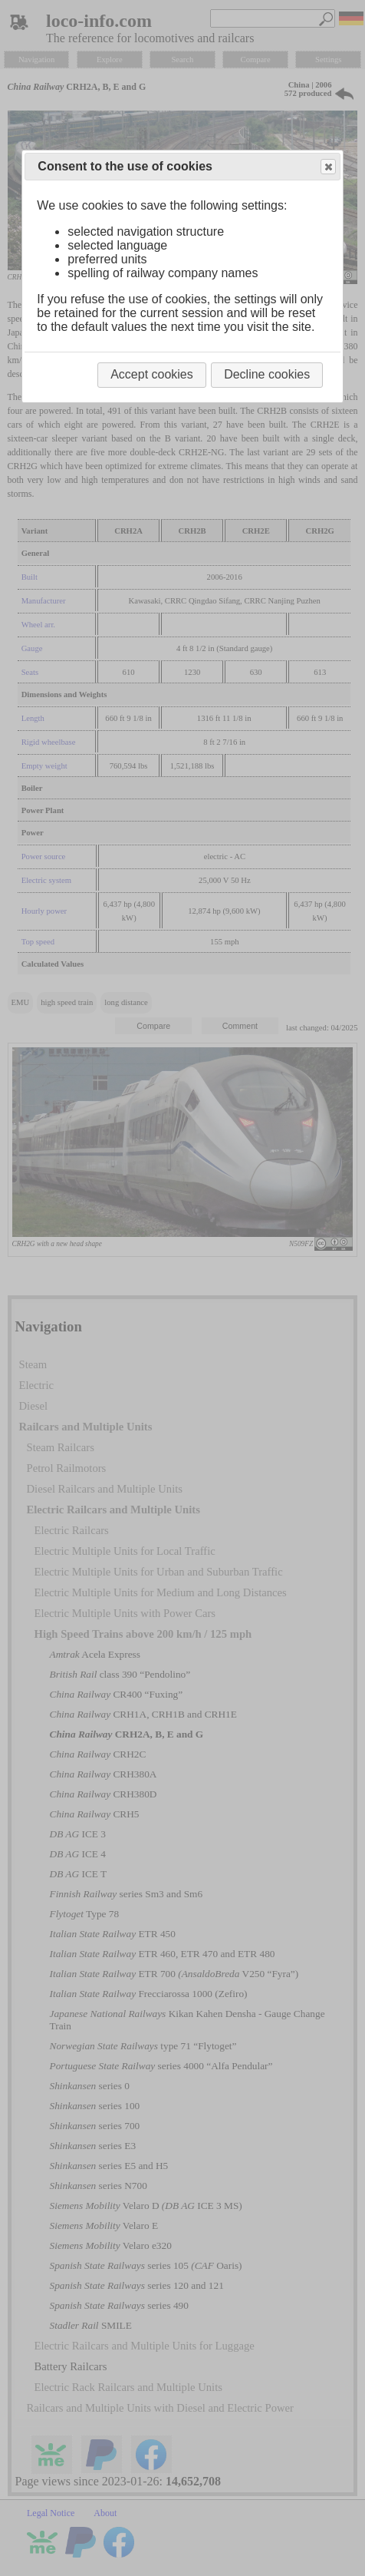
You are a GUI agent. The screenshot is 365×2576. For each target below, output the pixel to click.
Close (327, 167)
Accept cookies (151, 374)
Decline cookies (267, 374)
